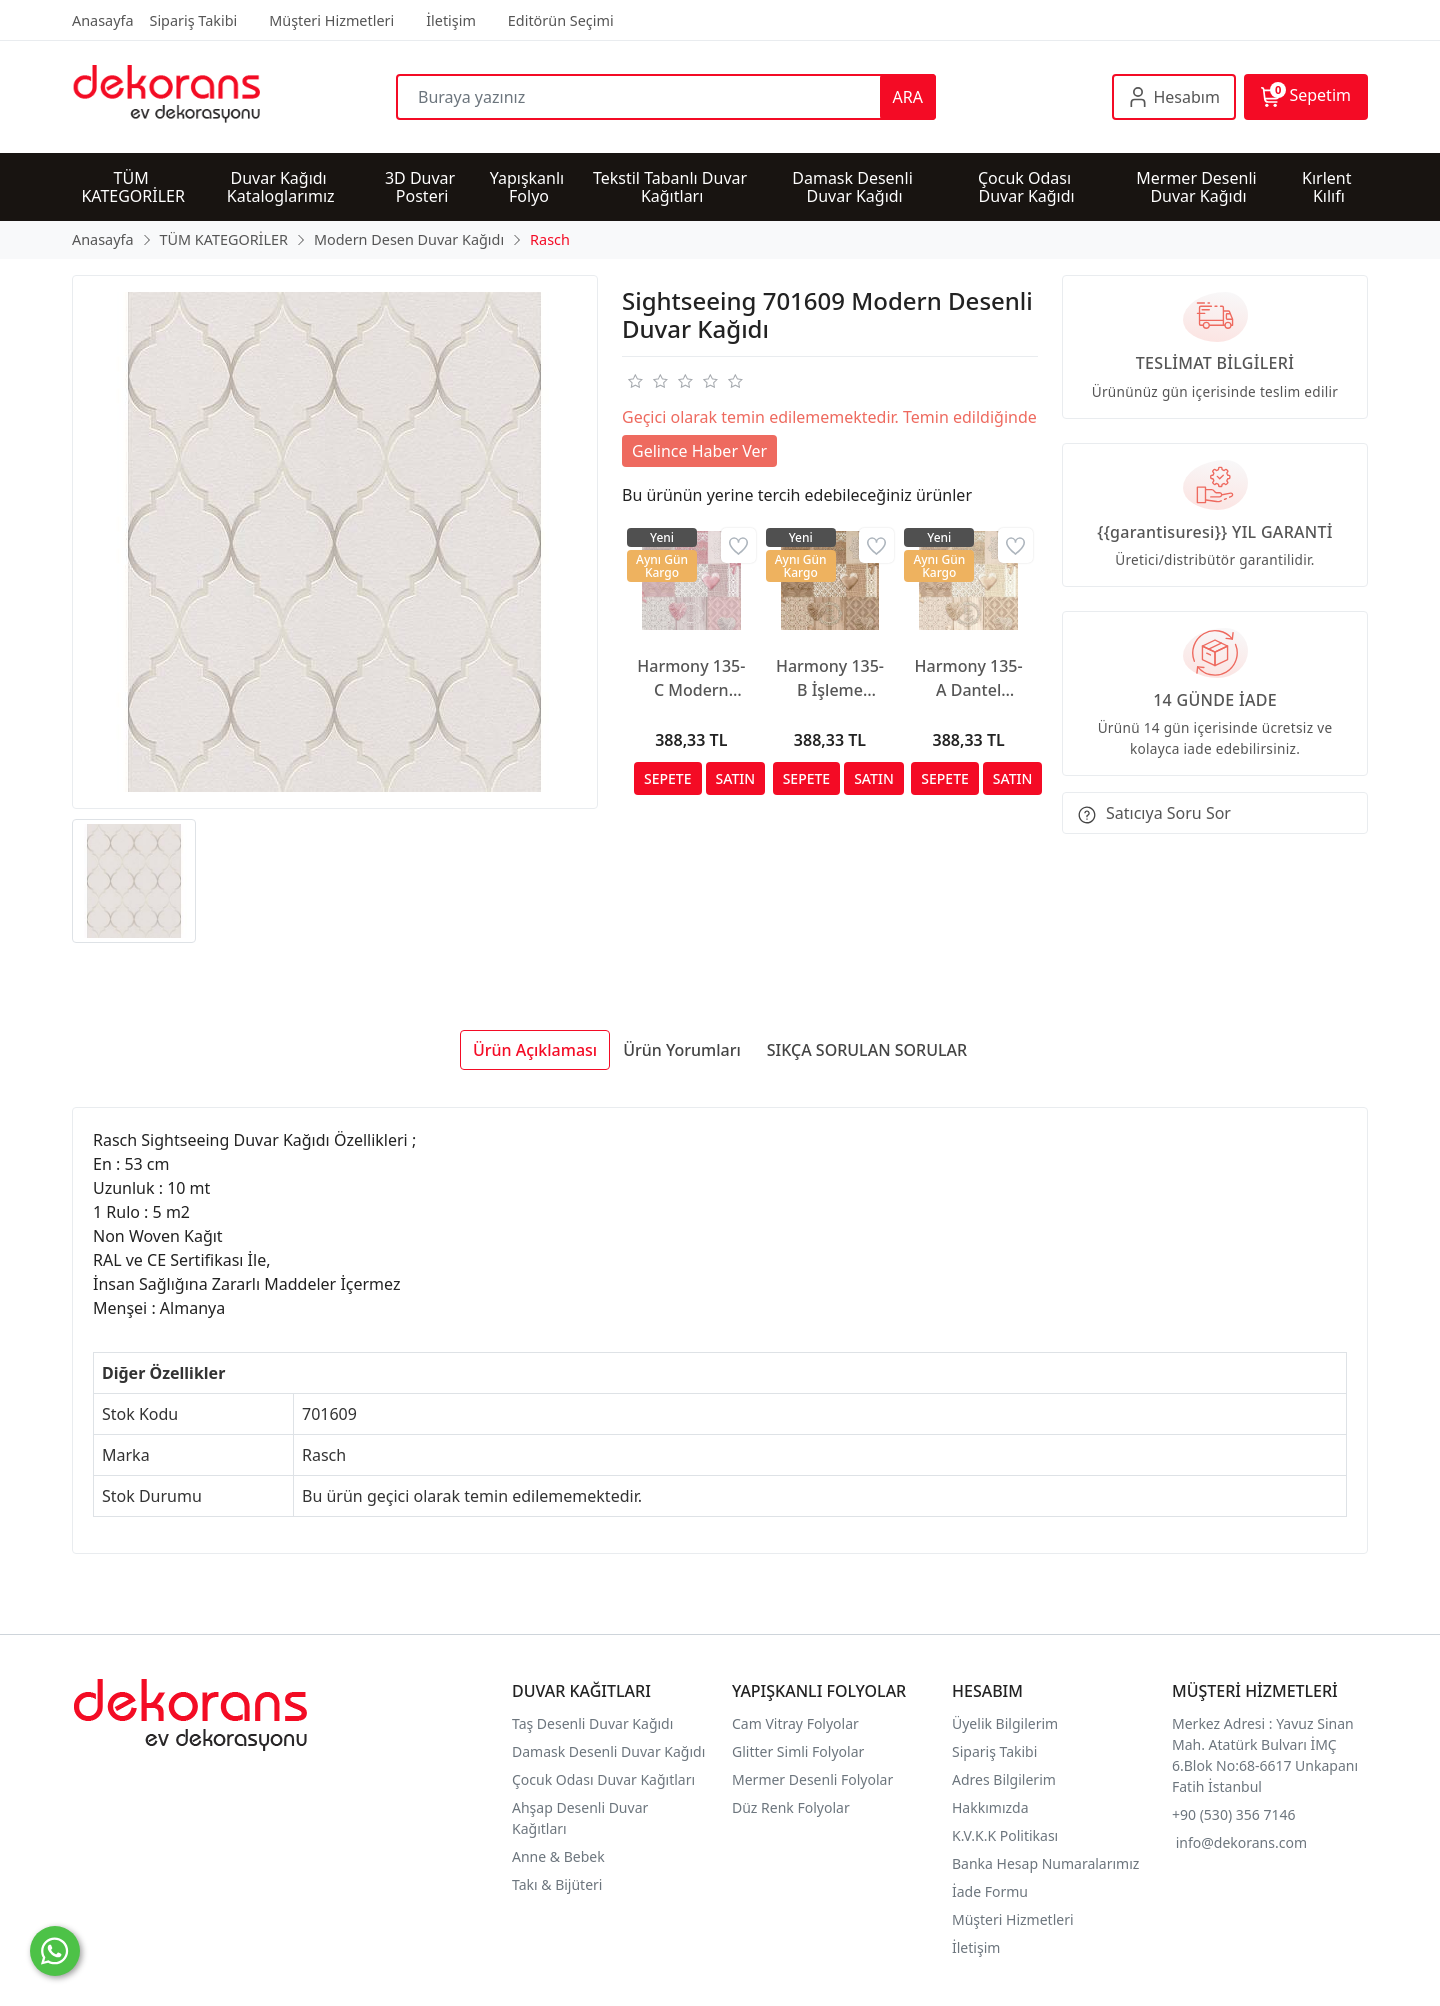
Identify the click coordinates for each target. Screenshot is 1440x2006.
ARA (908, 97)
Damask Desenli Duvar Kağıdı (608, 1751)
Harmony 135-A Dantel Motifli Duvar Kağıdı (969, 678)
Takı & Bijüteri (557, 1884)
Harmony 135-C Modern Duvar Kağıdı (691, 678)
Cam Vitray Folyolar (795, 1723)
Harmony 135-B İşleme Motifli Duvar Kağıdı (830, 678)
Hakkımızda (990, 1807)
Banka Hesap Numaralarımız (1045, 1863)
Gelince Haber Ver (699, 451)
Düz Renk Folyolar (791, 1807)
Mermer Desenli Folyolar (812, 1779)
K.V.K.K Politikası (1007, 1835)
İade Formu (990, 1891)
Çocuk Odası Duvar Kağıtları (603, 1779)
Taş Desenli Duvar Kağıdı (592, 1723)
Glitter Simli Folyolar (798, 1751)
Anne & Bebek (558, 1856)
